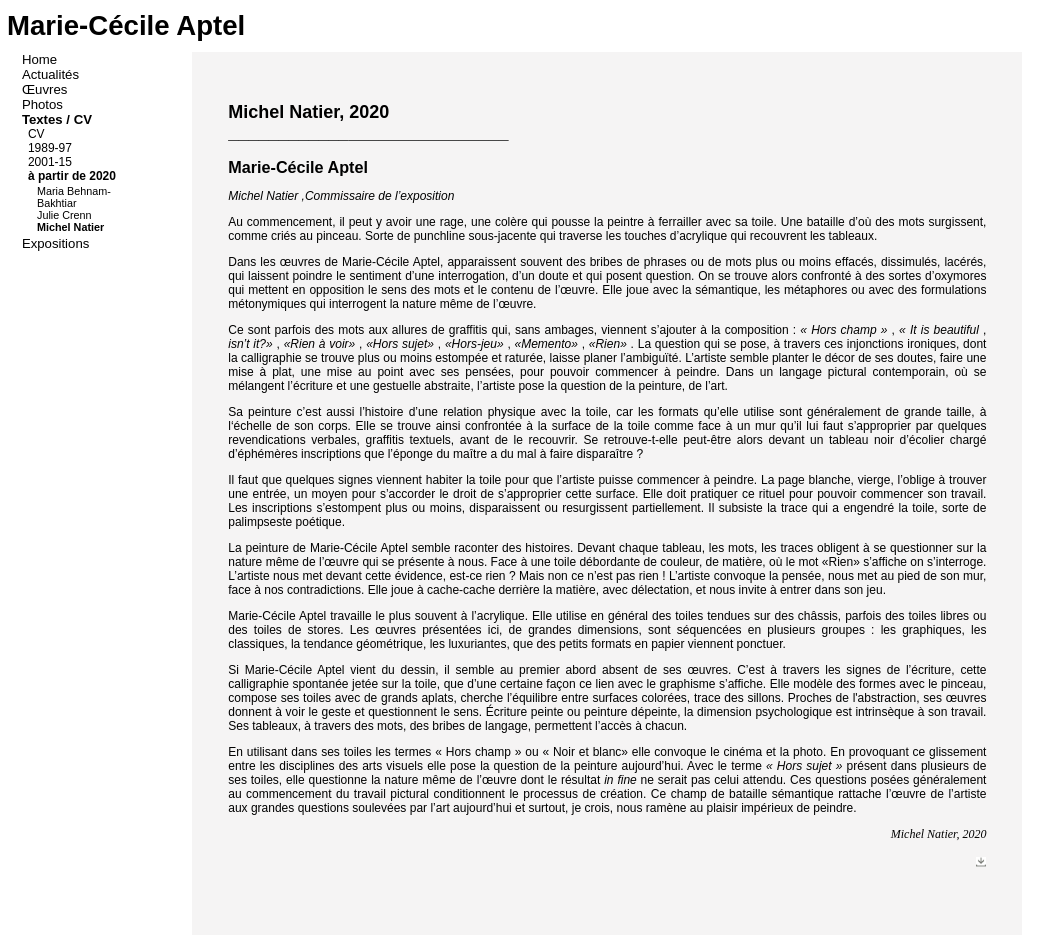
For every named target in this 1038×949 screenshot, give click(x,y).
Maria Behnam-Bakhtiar (74, 197)
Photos (44, 104)
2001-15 (51, 162)
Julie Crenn (66, 215)
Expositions (57, 243)
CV (38, 134)
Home (41, 59)
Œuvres (46, 89)
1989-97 (51, 148)
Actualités (52, 74)
